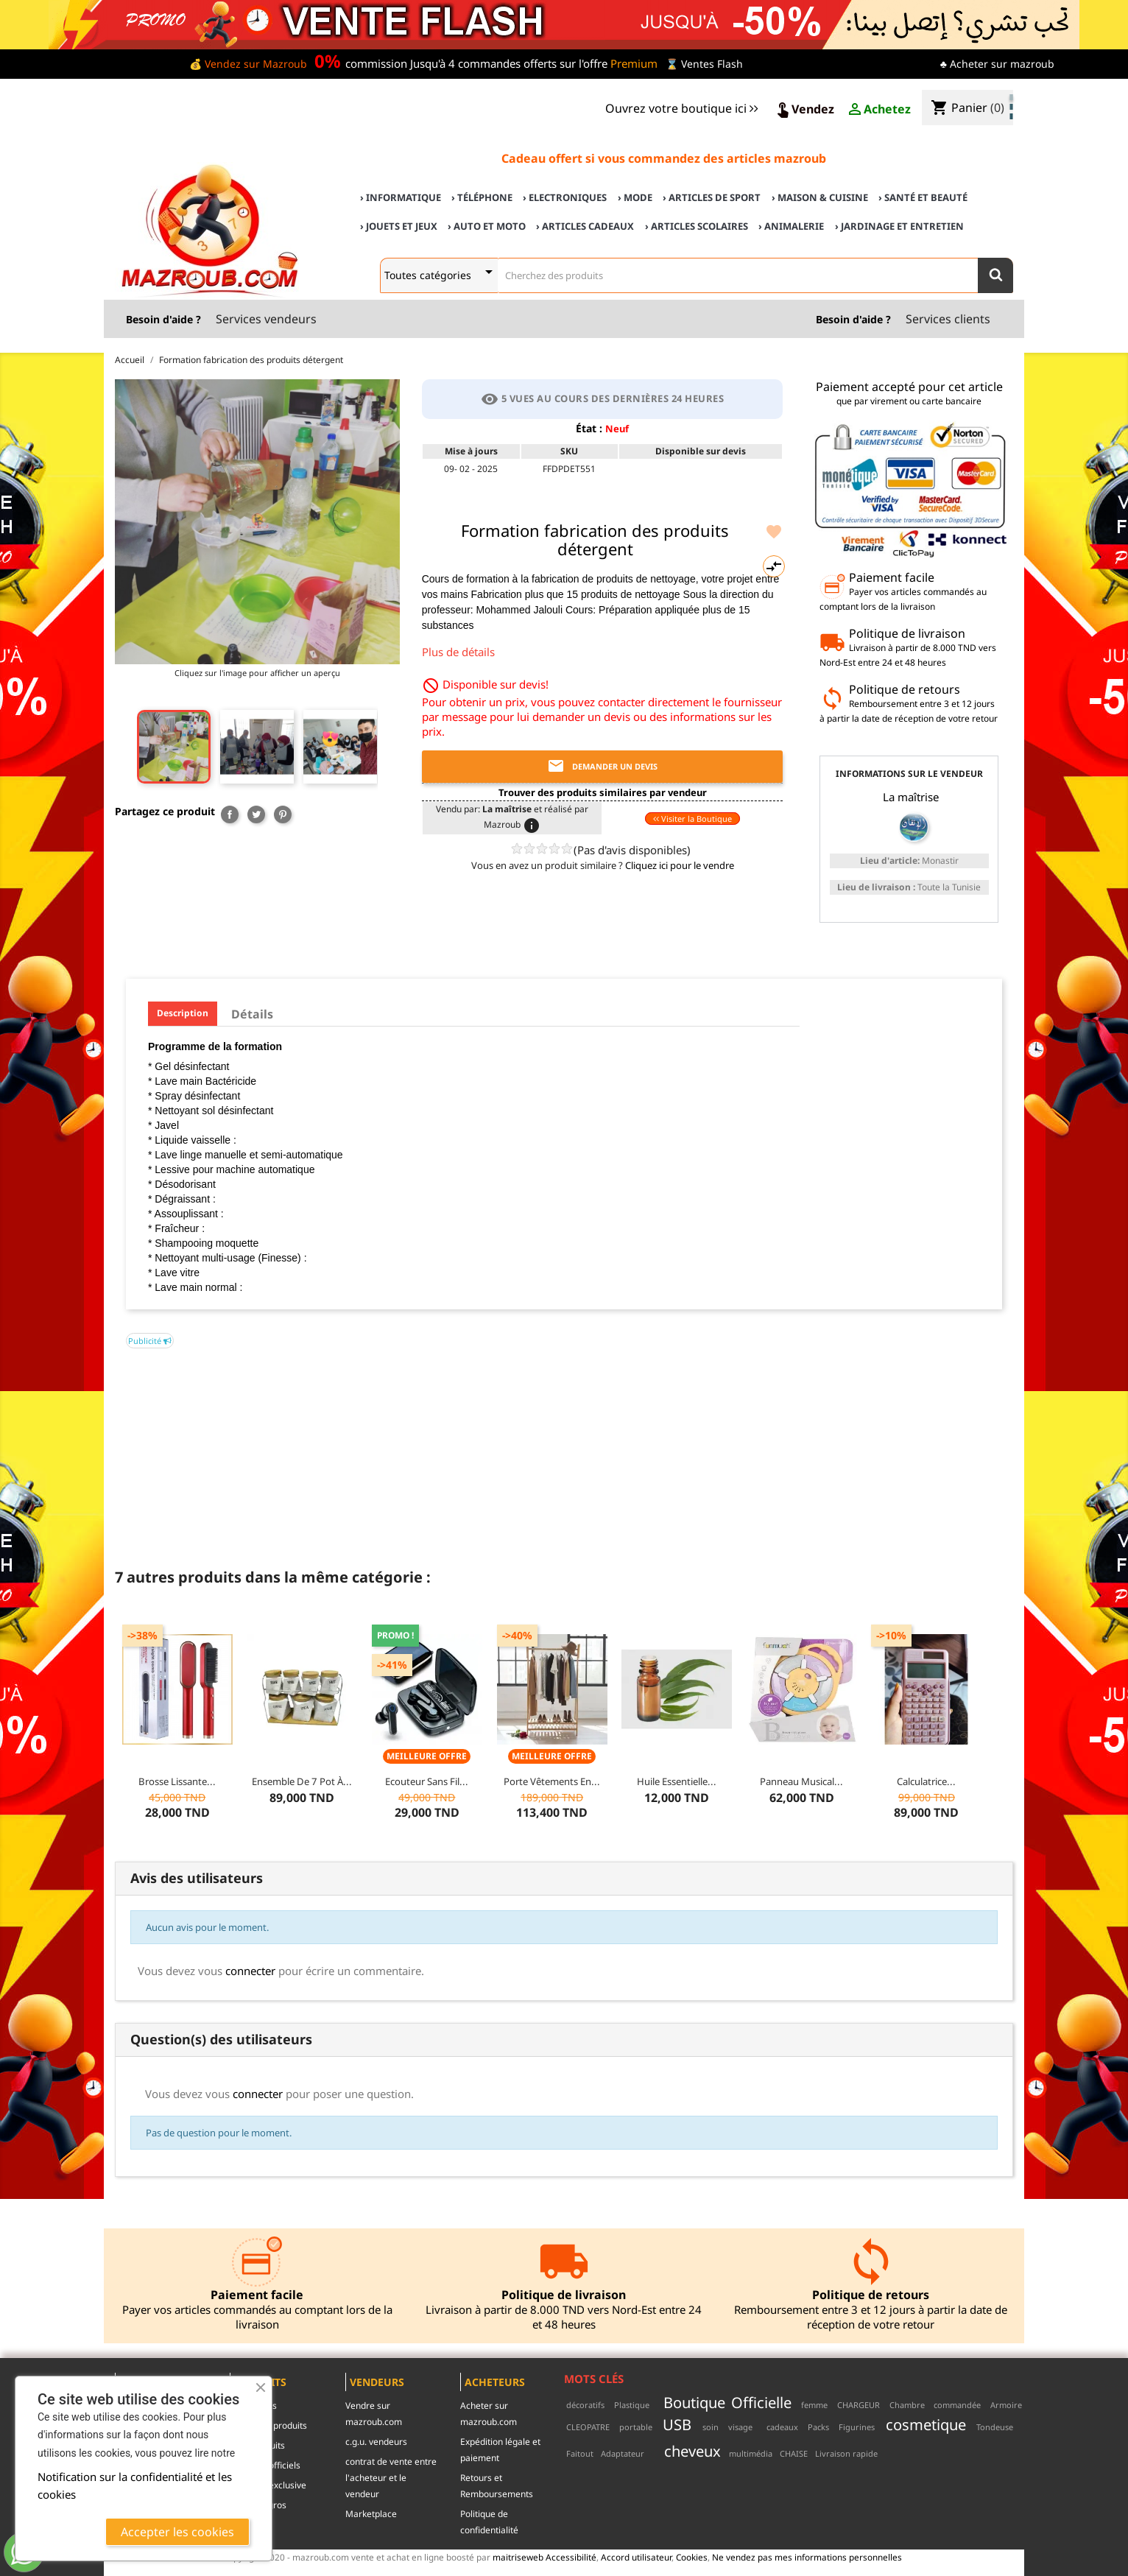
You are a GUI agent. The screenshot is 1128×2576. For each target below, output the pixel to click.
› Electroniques (565, 197)
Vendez (804, 109)
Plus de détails (458, 651)
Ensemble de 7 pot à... (302, 1781)
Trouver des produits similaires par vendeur (602, 792)
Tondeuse (994, 2426)
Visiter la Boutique (692, 818)
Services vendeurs (266, 319)
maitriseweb (518, 2557)
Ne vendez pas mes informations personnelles (807, 2557)
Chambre (907, 2404)
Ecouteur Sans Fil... (426, 1781)
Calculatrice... (926, 1781)
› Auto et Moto (487, 226)
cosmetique (926, 2424)
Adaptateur (622, 2453)
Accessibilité (571, 2557)
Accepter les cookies (177, 2532)
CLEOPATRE (588, 2426)
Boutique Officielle (727, 2402)
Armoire (1006, 2404)
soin (710, 2426)
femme (814, 2404)
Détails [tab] (252, 1014)
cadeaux (782, 2426)
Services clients (948, 319)
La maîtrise (911, 796)
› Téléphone (481, 197)
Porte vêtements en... (552, 1781)
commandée (957, 2404)
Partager (230, 814)
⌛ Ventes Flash (704, 64)
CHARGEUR (858, 2404)
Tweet (256, 814)
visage (740, 2426)
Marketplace (371, 2514)
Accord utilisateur (636, 2557)
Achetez (878, 109)
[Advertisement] (564, 1451)
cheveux (692, 2450)
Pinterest (283, 814)
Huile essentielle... (676, 1781)
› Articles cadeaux (585, 226)
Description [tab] (182, 1013)
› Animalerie (791, 226)
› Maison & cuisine (820, 197)
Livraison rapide (846, 2453)
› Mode (635, 197)
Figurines (857, 2426)
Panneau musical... (801, 1781)
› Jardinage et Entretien (899, 226)
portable (635, 2426)
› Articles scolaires (696, 226)
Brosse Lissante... (177, 1781)
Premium (634, 63)
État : (589, 428)
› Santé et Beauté (922, 197)
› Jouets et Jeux (398, 226)
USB (677, 2424)
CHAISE (794, 2453)
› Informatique (400, 197)
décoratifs (585, 2404)
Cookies (692, 2557)
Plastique (631, 2404)
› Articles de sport (712, 197)
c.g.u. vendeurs (376, 2441)
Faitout (579, 2453)
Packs (818, 2426)
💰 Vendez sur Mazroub (248, 64)
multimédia (750, 2453)
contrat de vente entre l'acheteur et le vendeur (391, 2477)
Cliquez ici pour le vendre (679, 865)
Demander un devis (602, 766)
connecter (250, 1970)
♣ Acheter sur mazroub (997, 64)
